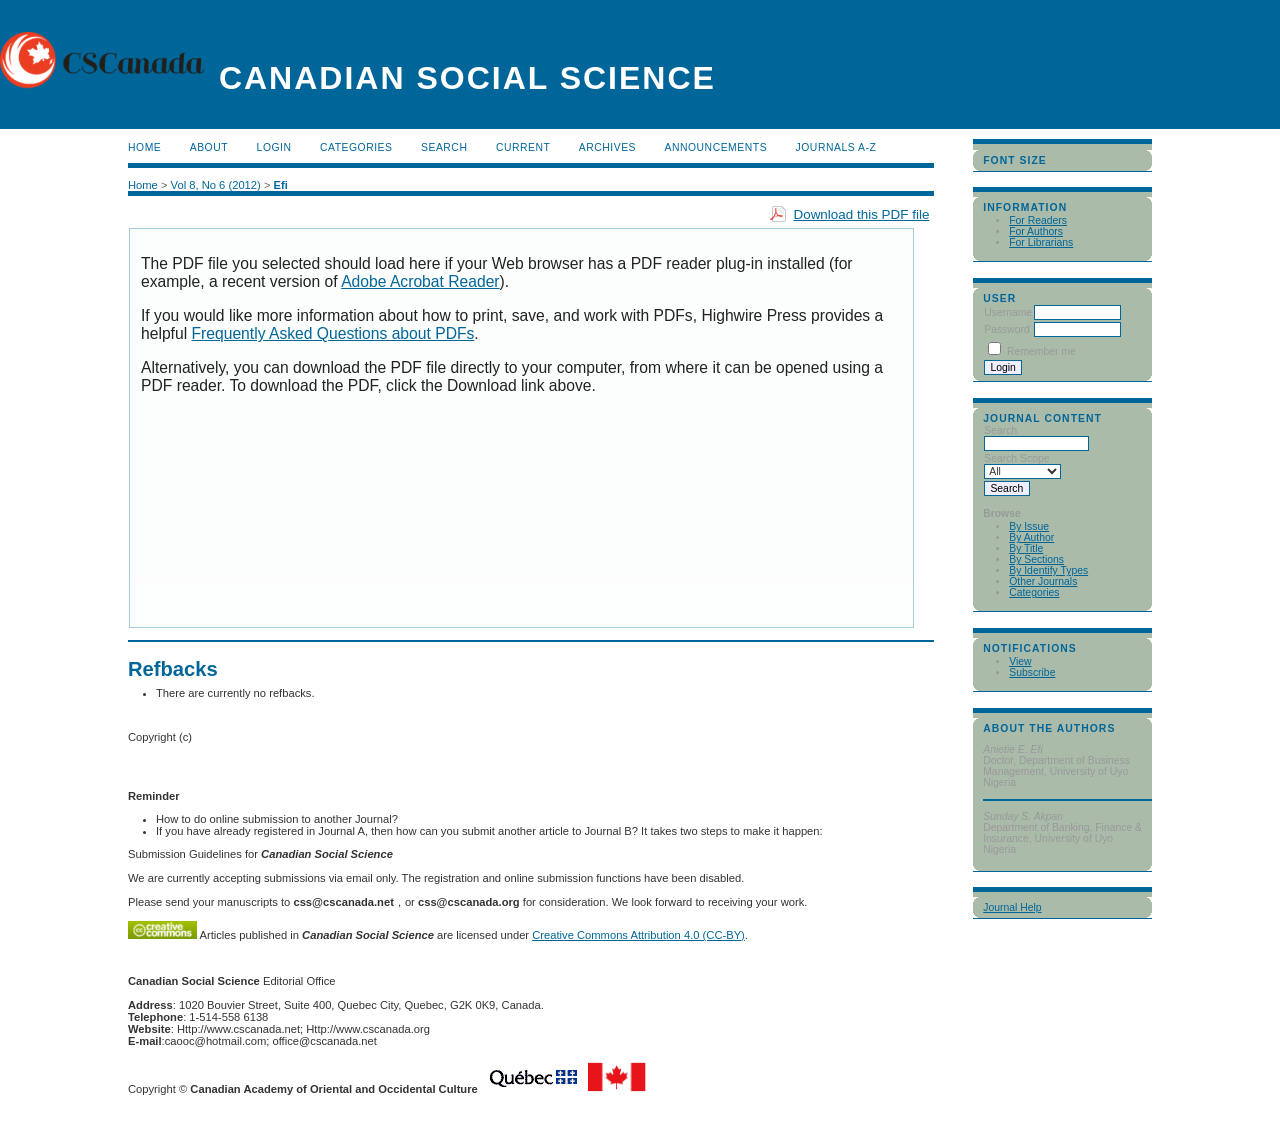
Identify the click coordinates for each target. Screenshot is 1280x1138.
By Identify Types (1048, 570)
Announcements (716, 147)
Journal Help (1012, 907)
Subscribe (1032, 672)
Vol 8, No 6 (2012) (216, 185)
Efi (281, 185)
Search (444, 147)
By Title (1026, 548)
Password (1007, 329)
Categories (1034, 592)
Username (1008, 312)
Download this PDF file (861, 214)
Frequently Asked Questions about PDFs (333, 333)
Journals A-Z (836, 147)
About (209, 147)
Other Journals (1043, 581)
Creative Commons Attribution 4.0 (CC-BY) (638, 935)
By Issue (1029, 526)
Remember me (1041, 351)
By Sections (1036, 559)
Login (274, 147)
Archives (607, 147)
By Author (1031, 537)
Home (144, 147)
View (1020, 661)
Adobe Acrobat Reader (420, 281)
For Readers (1038, 220)
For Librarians (1041, 242)
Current (523, 147)
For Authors (1036, 231)
